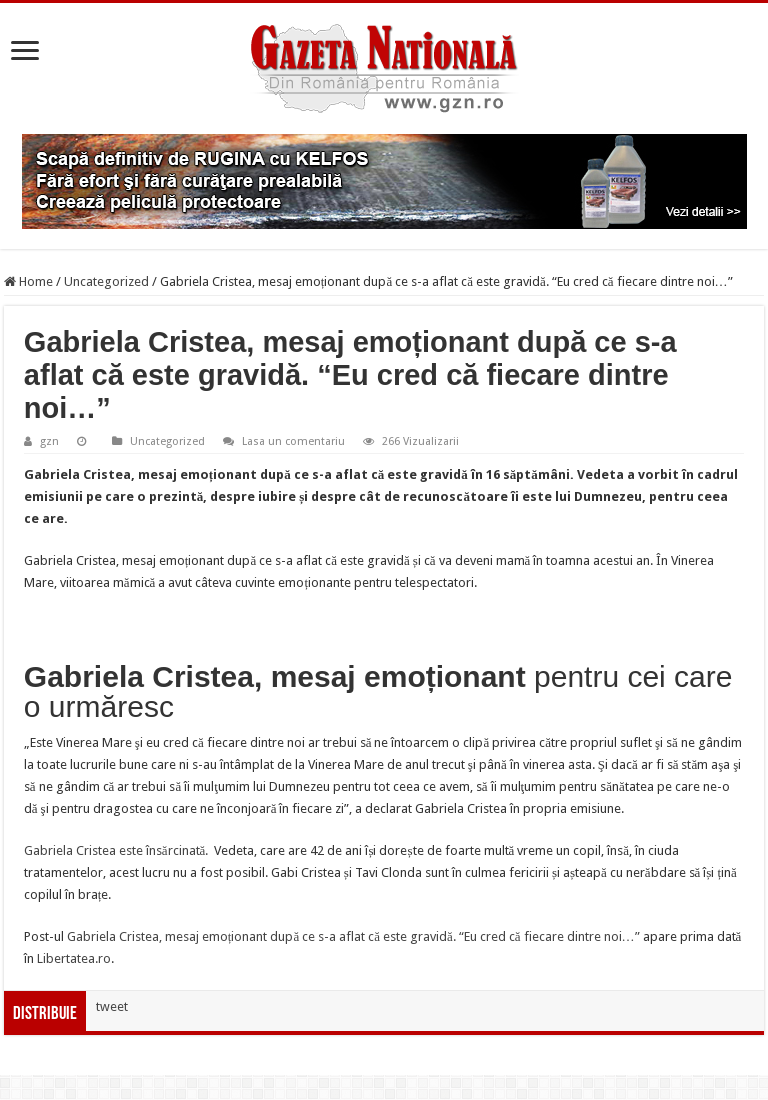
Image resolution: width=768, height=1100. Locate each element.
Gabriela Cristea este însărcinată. (118, 850)
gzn (49, 441)
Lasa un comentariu (293, 441)
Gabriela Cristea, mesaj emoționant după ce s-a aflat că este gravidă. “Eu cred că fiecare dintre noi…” (353, 936)
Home (28, 281)
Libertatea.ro (74, 958)
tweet (112, 1006)
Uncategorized (106, 281)
